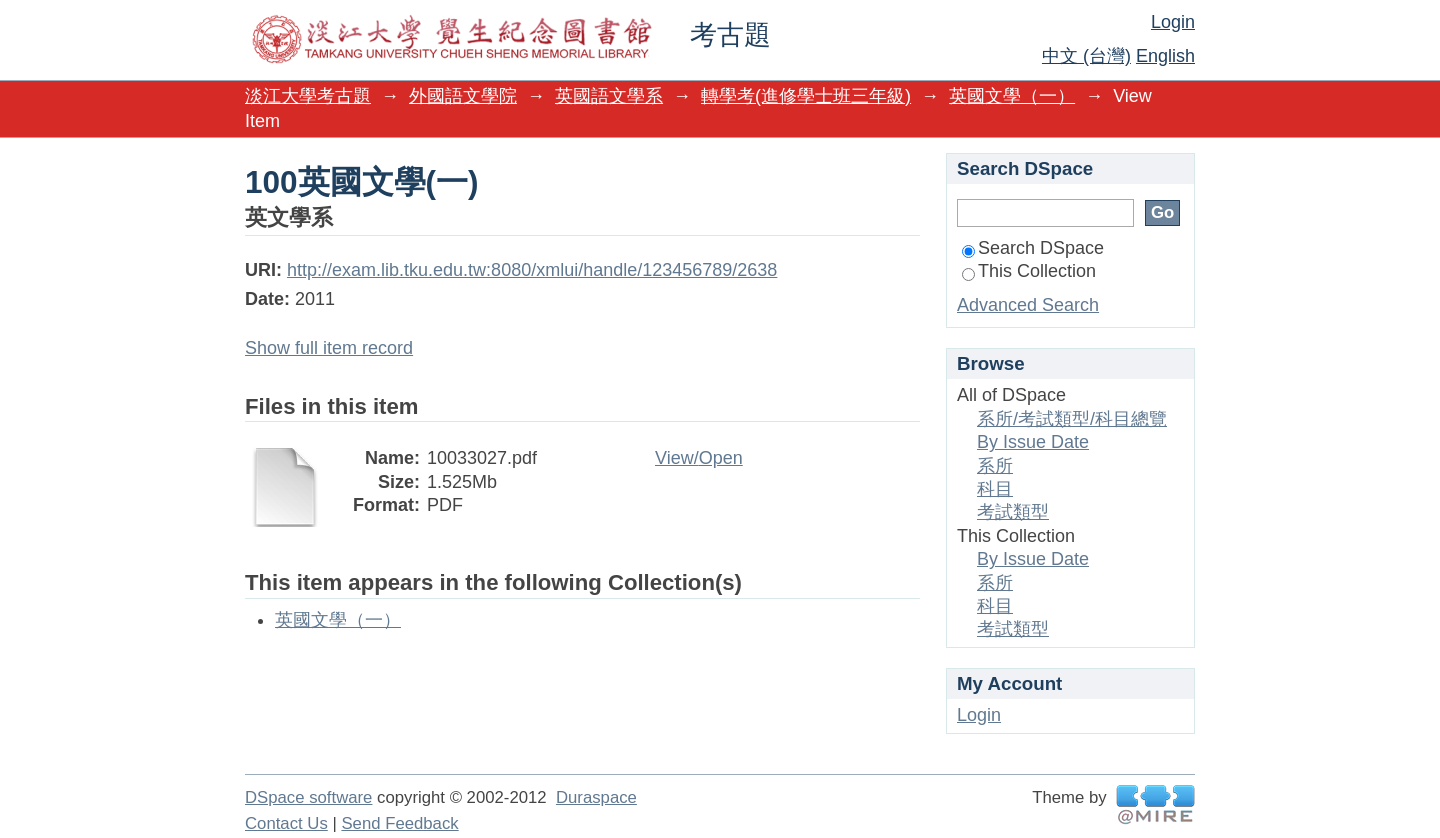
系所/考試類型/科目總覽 (1072, 419)
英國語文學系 (609, 96)
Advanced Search (1028, 305)
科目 (995, 489)
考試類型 (1013, 512)
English (1165, 56)
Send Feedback (399, 823)
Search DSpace (1033, 248)
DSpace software (308, 797)
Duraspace (596, 797)
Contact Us (286, 823)
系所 (995, 466)
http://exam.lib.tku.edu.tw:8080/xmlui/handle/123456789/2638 (532, 270)
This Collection (1029, 271)
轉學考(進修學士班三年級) (806, 96)
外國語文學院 (463, 96)
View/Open (699, 458)
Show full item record (329, 348)
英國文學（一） (1012, 96)
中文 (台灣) (1086, 56)
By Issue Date (1033, 442)
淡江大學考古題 (308, 96)
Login (1173, 22)
